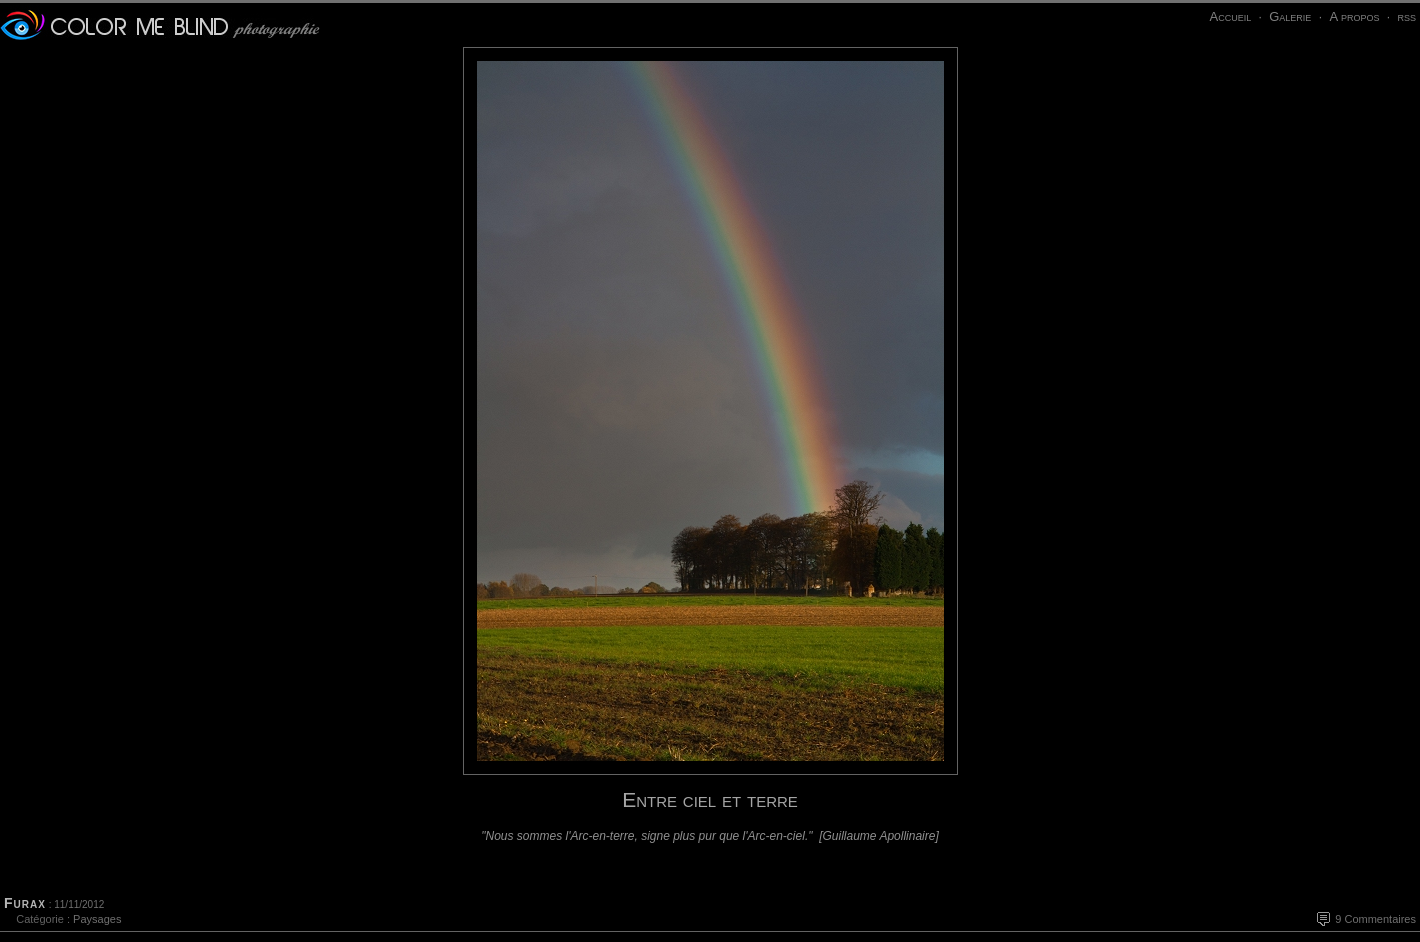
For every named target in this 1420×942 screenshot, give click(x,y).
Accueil (1230, 16)
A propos (1354, 16)
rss (1406, 16)
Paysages (97, 919)
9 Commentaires (1375, 919)
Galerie (1290, 16)
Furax (25, 903)
